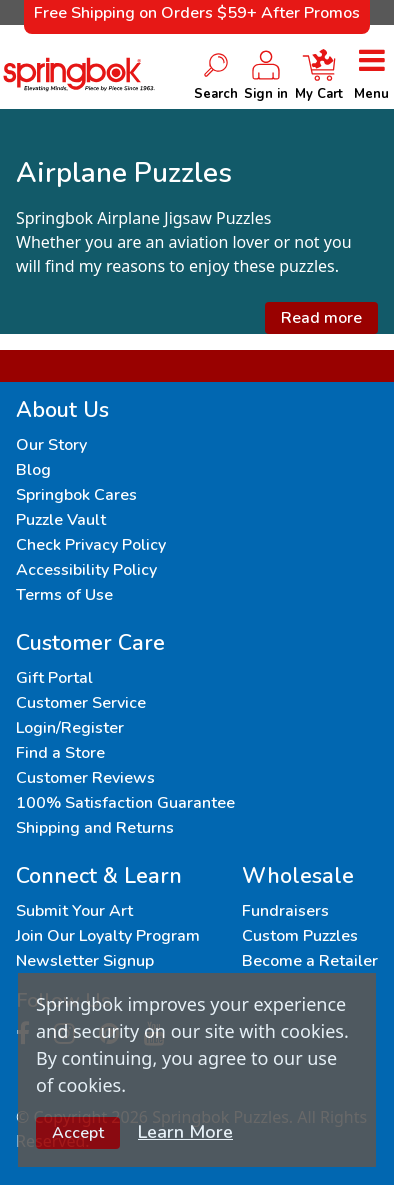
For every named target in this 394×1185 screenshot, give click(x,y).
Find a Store (60, 753)
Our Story (51, 445)
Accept (78, 1133)
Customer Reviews (85, 778)
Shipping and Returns (95, 828)
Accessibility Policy (86, 570)
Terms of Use (64, 595)
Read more (321, 318)
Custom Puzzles (300, 936)
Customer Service (81, 703)
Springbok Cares (76, 495)
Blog (33, 470)
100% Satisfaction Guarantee (125, 803)
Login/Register (70, 728)
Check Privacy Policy (91, 545)
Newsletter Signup (85, 961)
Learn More (185, 1132)
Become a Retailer (310, 961)
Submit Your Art (74, 911)
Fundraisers (285, 911)
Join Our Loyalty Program (108, 936)
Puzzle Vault (61, 520)
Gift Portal (54, 678)
